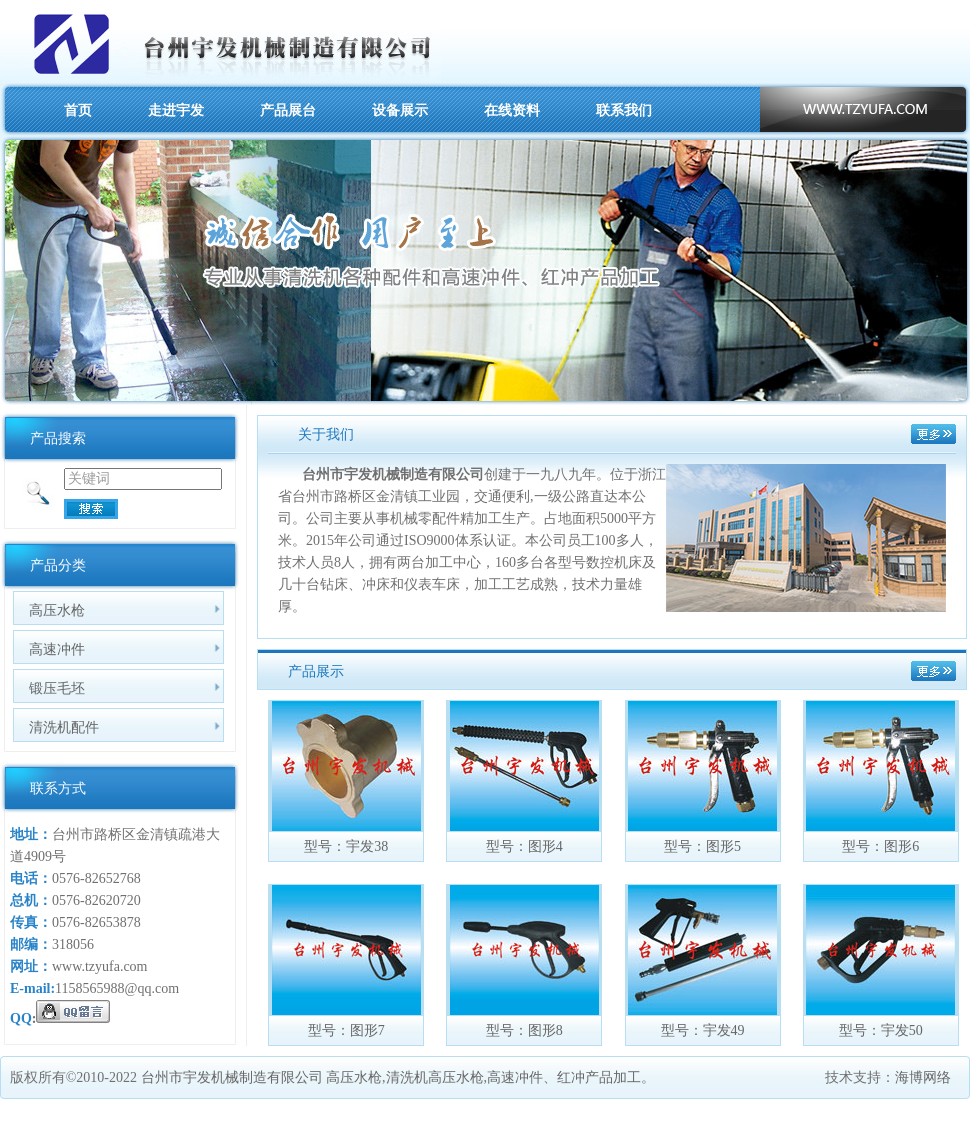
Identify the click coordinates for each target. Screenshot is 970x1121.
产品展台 (288, 110)
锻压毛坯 (57, 688)
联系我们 (624, 110)
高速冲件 (57, 649)
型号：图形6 (880, 846)
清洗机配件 (64, 727)
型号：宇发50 (881, 1030)
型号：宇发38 (346, 846)
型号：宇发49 (703, 1030)
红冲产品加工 (599, 1077)
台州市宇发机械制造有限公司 (232, 1077)
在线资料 (512, 110)
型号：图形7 (346, 1030)
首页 (78, 110)
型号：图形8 (524, 1030)
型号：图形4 (524, 846)
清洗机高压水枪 (435, 1077)
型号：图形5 (702, 846)
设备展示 (400, 110)
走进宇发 (176, 110)
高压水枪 (57, 610)
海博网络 (923, 1077)
